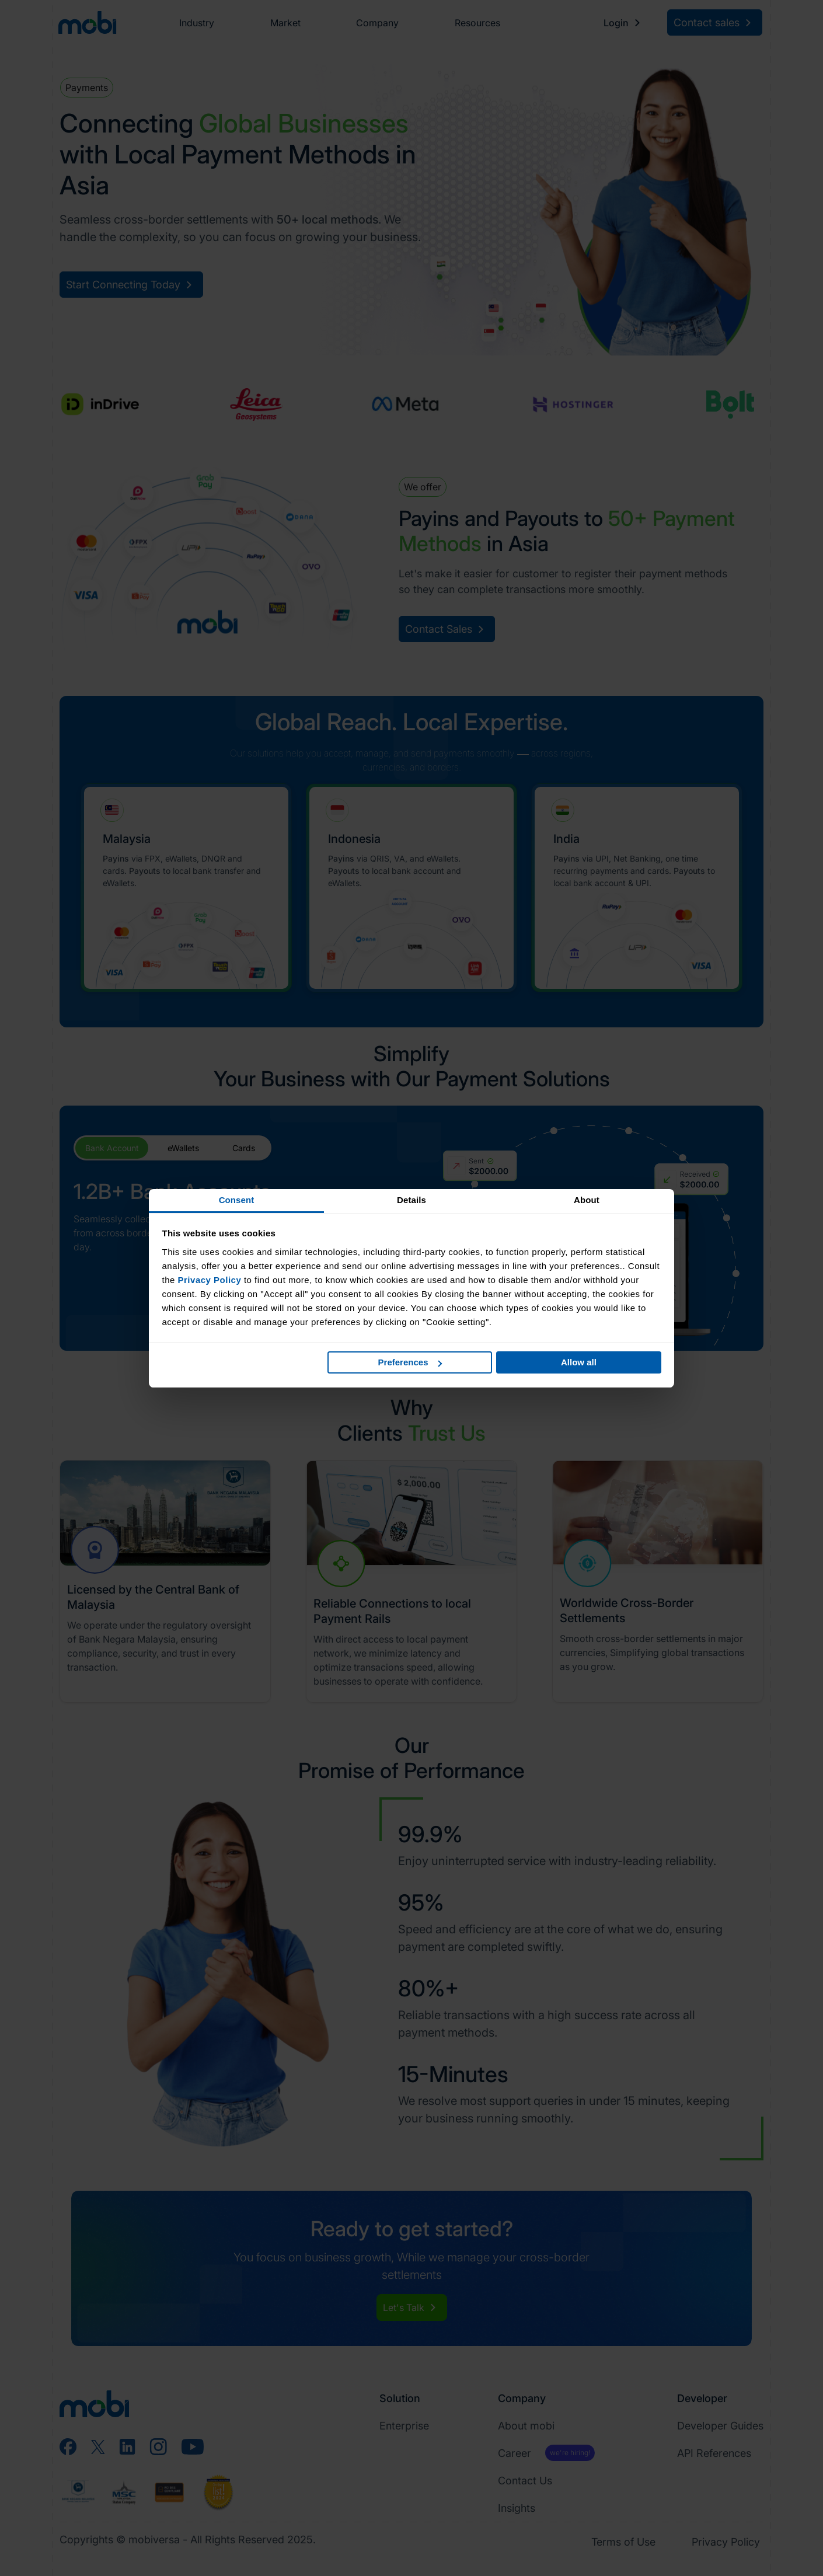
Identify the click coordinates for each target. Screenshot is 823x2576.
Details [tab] (411, 1200)
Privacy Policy (210, 1280)
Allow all (579, 1362)
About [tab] (586, 1200)
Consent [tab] (236, 1200)
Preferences (410, 1362)
